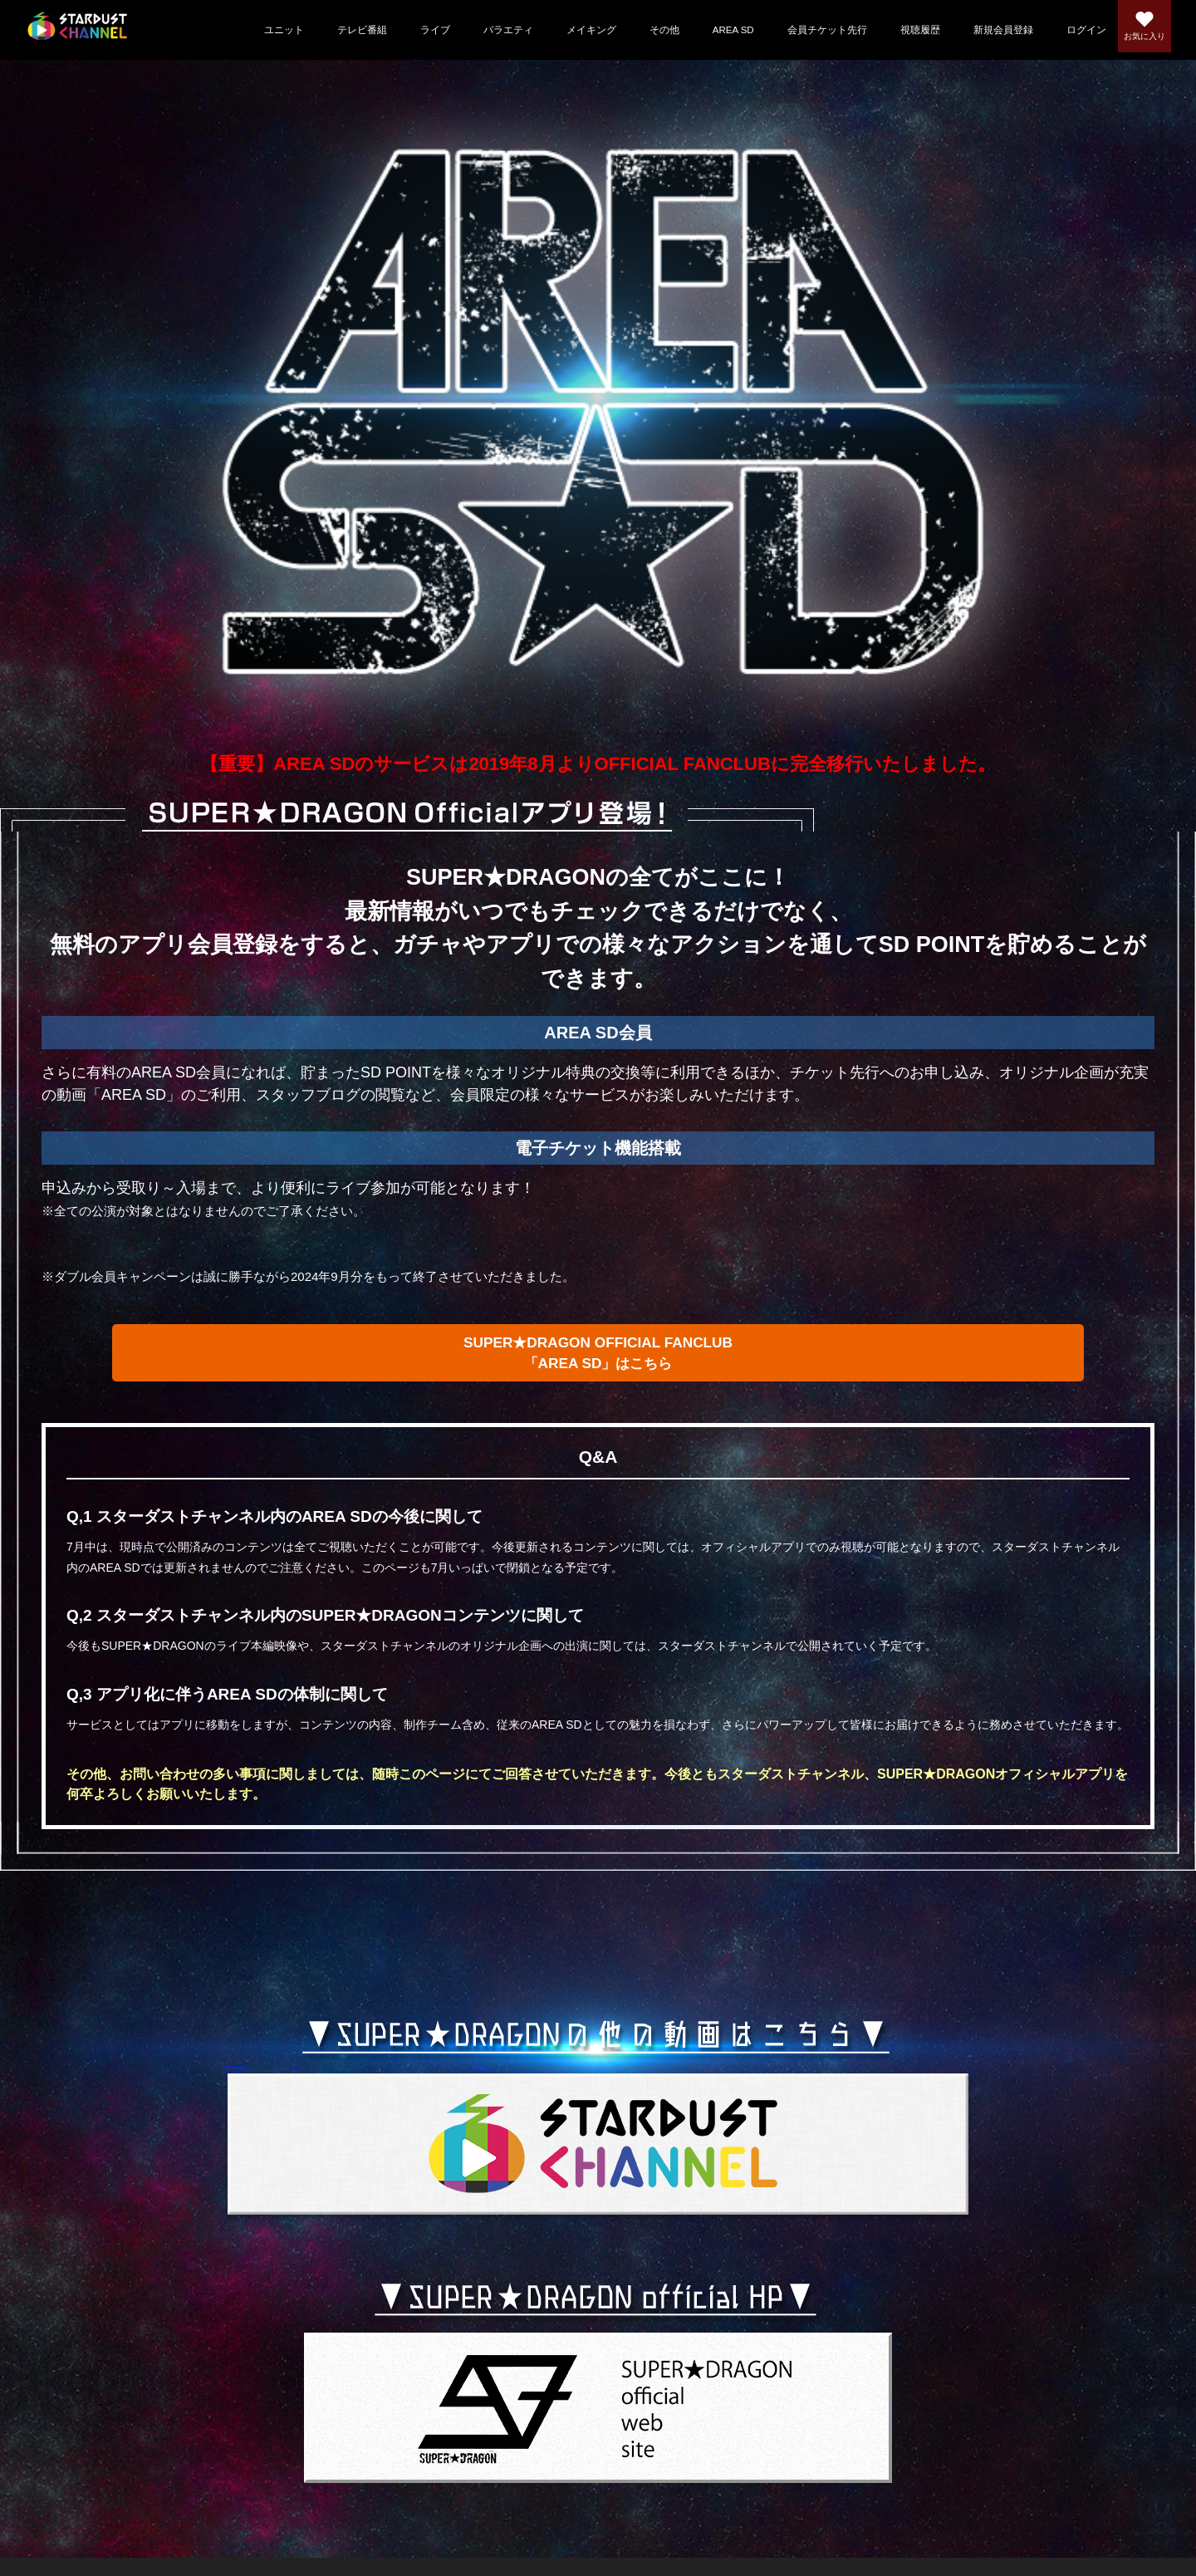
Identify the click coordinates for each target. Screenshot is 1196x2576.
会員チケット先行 (800, 30)
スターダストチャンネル (84, 30)
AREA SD (706, 30)
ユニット (257, 30)
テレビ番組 (335, 30)
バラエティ (481, 30)
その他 (637, 30)
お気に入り (1135, 41)
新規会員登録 (976, 30)
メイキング (564, 30)
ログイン (1059, 30)
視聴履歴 (893, 30)
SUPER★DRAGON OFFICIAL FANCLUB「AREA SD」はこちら (598, 1361)
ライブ (408, 30)
